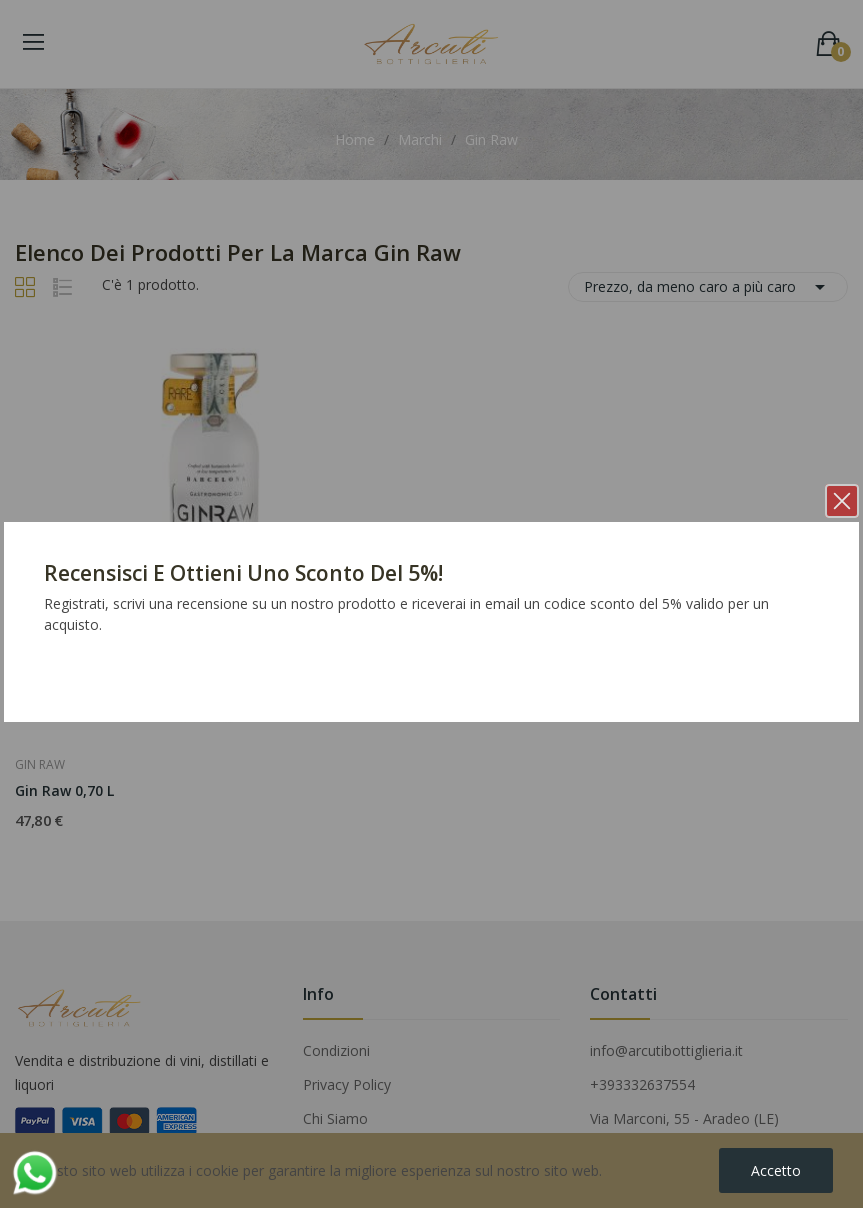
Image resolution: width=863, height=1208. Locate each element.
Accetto (776, 1170)
